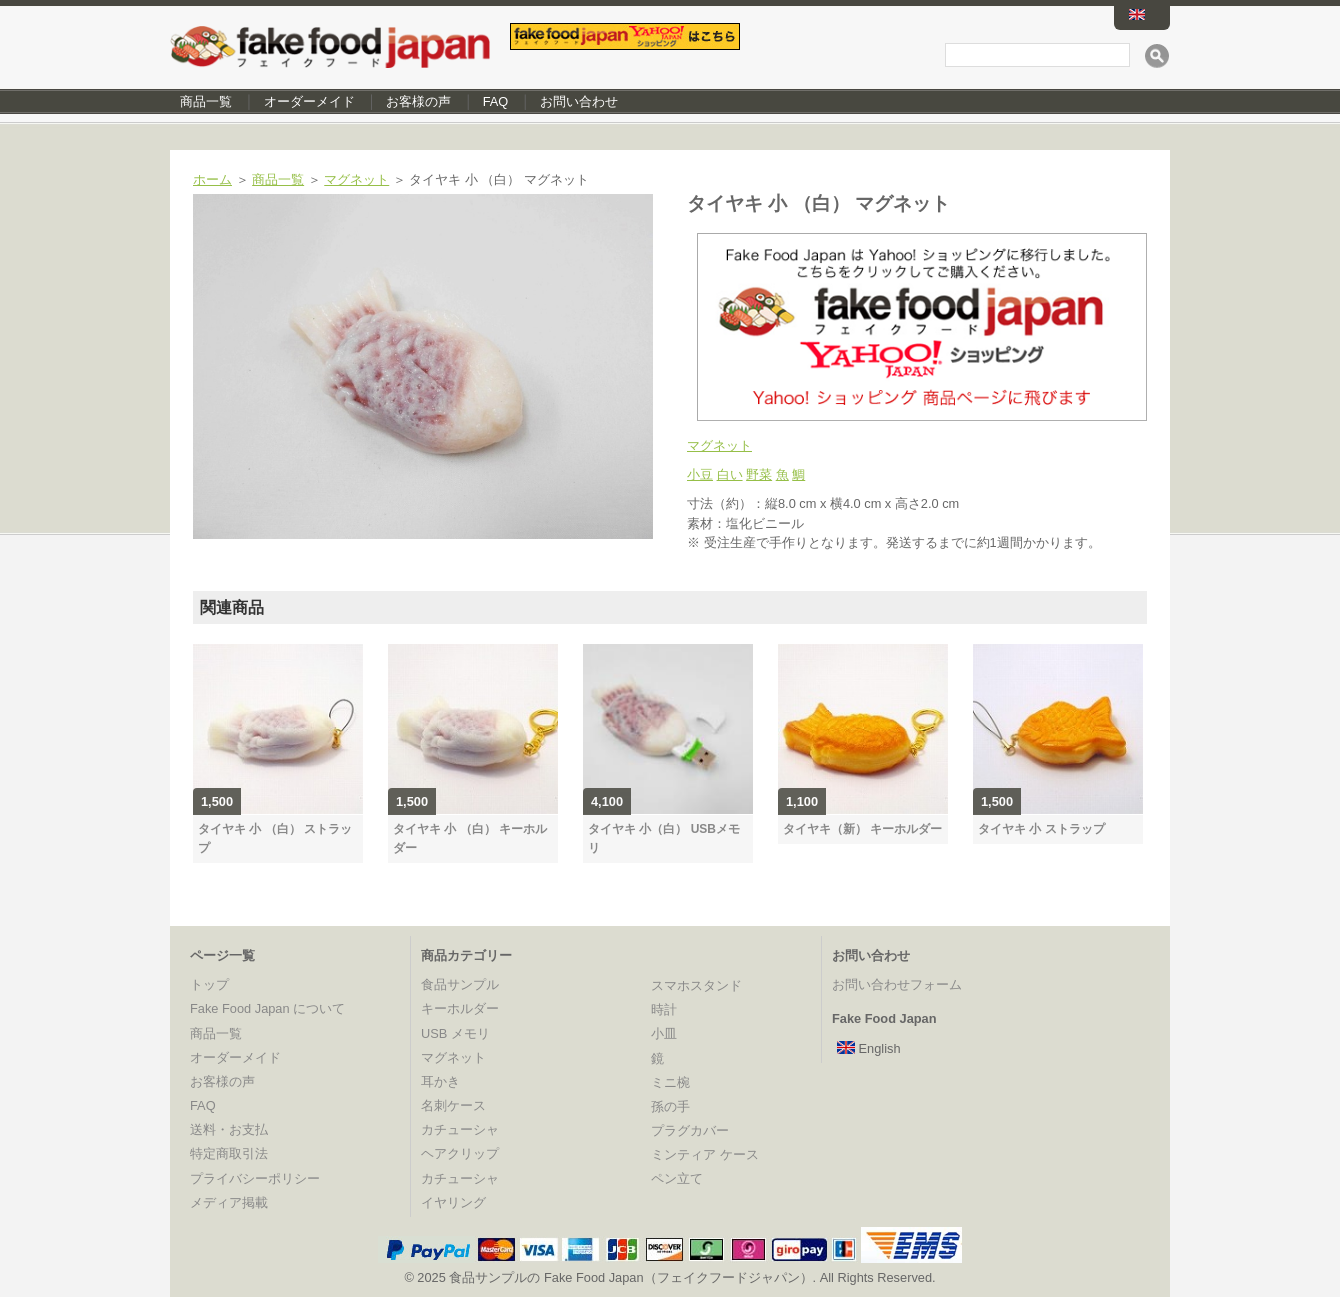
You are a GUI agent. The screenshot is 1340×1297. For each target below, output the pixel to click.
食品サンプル (460, 984)
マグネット (356, 179)
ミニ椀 (670, 1082)
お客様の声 (418, 101)
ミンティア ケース (705, 1154)
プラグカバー (690, 1130)
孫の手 (670, 1106)
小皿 (664, 1033)
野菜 (759, 474)
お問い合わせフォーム (897, 984)
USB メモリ (455, 1033)
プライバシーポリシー (255, 1178)
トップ (209, 984)
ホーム (212, 179)
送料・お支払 (229, 1129)
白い (730, 474)
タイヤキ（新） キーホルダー (862, 829)
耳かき (440, 1081)
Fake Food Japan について (267, 1008)
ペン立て (677, 1178)
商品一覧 (206, 101)
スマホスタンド (696, 985)
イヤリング (453, 1202)
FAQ (496, 101)
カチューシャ (460, 1129)
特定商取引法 (229, 1153)
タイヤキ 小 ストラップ (1041, 829)
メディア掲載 (229, 1202)
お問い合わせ (579, 101)
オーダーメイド (309, 101)
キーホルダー (460, 1008)
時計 (664, 1009)
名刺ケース (453, 1105)
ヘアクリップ (460, 1153)
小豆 (700, 474)
